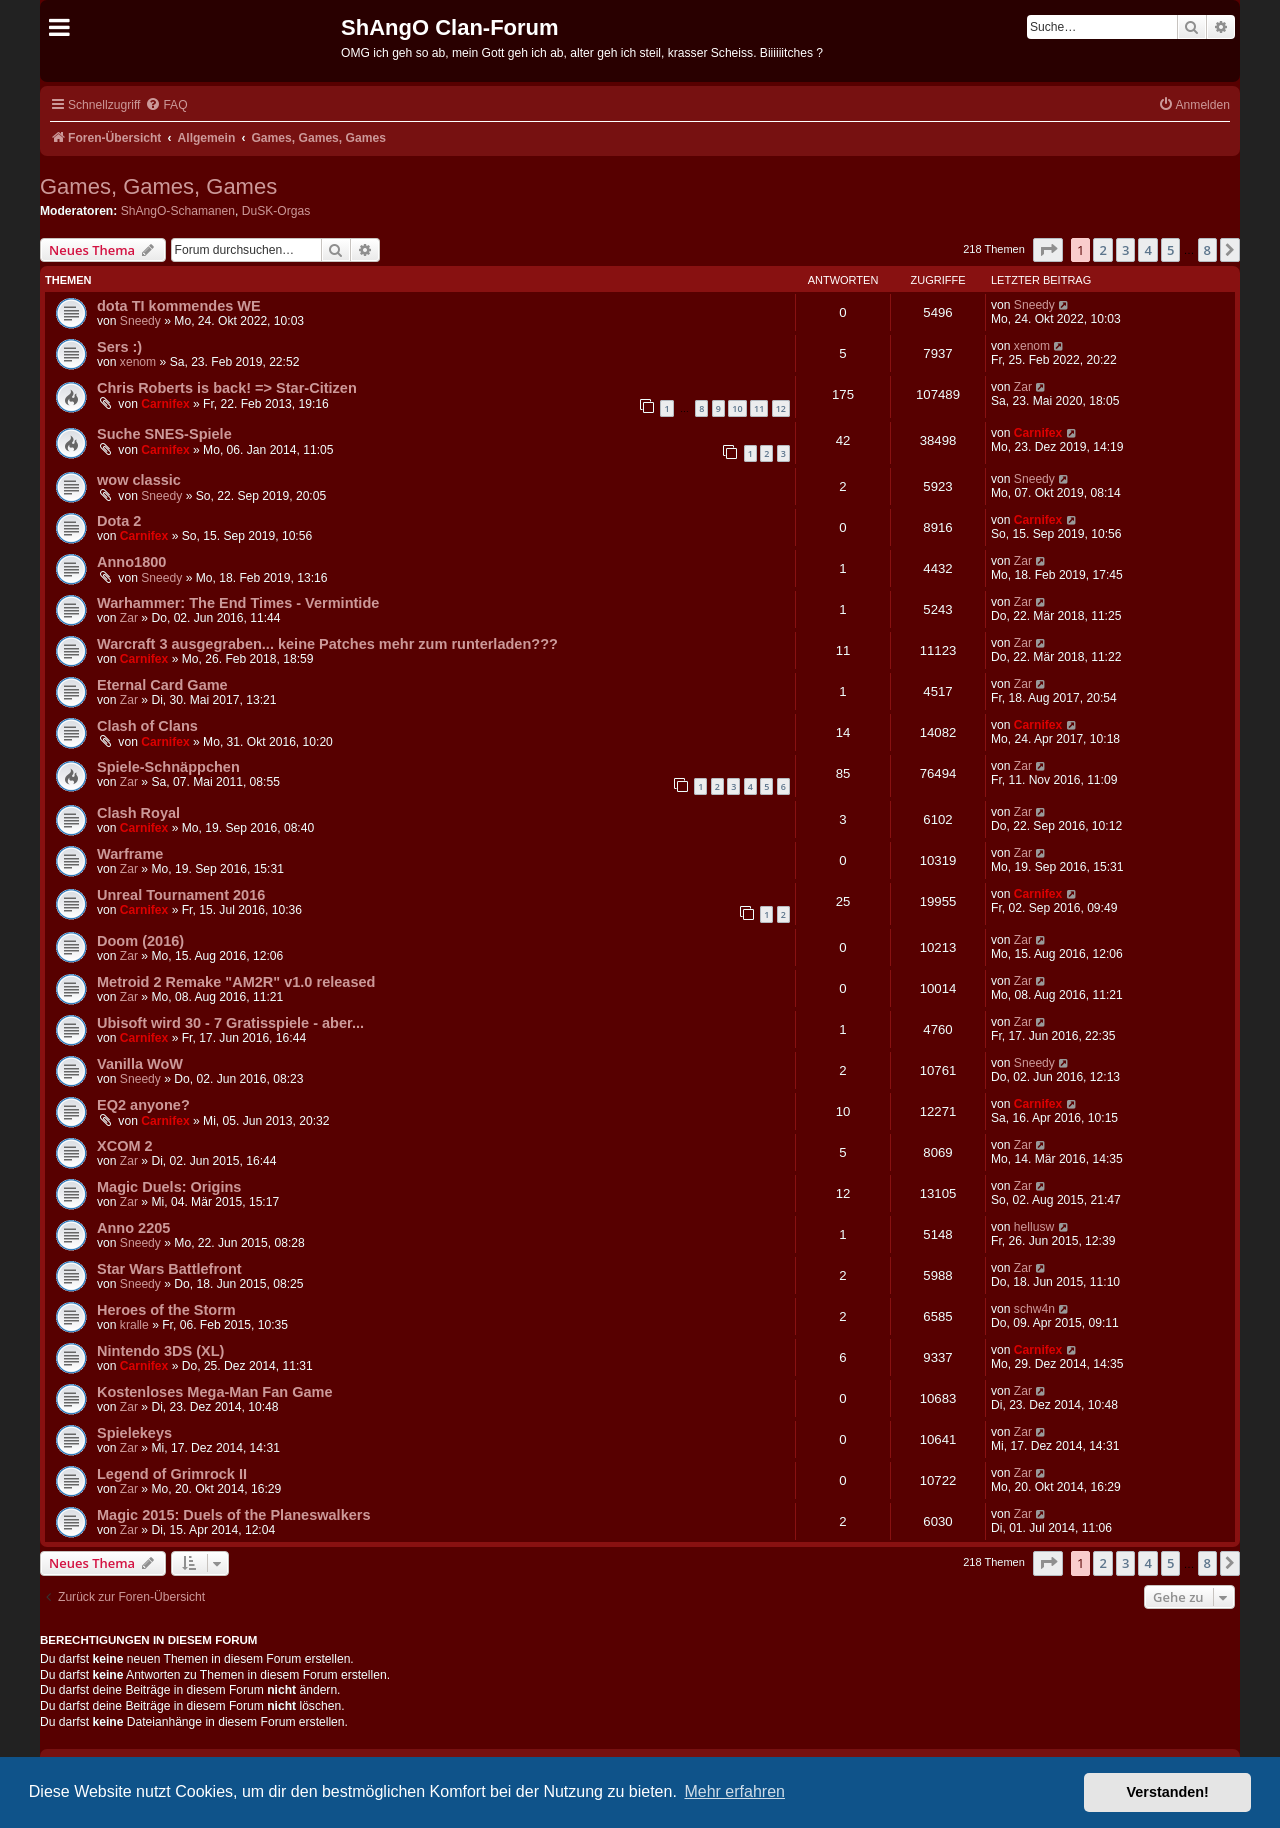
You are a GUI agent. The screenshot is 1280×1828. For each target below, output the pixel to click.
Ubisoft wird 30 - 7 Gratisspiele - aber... (230, 1023)
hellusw (1034, 1227)
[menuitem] (166, 105)
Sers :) (119, 347)
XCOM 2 (125, 1146)
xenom (138, 362)
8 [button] (1207, 250)
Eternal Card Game (162, 685)
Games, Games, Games (158, 186)
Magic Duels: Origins (169, 1187)
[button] (1048, 250)
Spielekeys (134, 1433)
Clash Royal (138, 813)
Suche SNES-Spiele (164, 434)
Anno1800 (131, 562)
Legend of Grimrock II (172, 1474)
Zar (1023, 387)
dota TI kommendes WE (179, 306)
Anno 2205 (133, 1228)
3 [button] (1125, 250)
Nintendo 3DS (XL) (160, 1351)
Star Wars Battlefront (169, 1269)
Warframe (130, 854)
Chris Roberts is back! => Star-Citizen (227, 388)
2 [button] (1102, 250)
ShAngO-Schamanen (178, 211)
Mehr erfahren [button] (734, 1791)
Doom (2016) (140, 941)
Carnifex (165, 404)
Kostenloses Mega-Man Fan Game (215, 1392)
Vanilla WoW (140, 1064)
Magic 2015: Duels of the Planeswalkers (234, 1515)
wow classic (139, 480)
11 (759, 408)
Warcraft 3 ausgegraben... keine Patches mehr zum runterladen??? (327, 644)
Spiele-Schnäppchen (168, 767)
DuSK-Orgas (276, 211)
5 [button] (1170, 250)
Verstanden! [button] (1168, 1792)
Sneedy (140, 321)
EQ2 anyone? (143, 1105)
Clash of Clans (147, 726)
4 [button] (1147, 250)
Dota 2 (119, 521)
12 (781, 408)
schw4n (1034, 1309)
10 (737, 408)
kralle (134, 1325)
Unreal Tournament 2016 (181, 895)
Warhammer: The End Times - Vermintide (238, 603)
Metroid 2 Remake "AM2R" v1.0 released (236, 982)
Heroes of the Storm (166, 1310)
